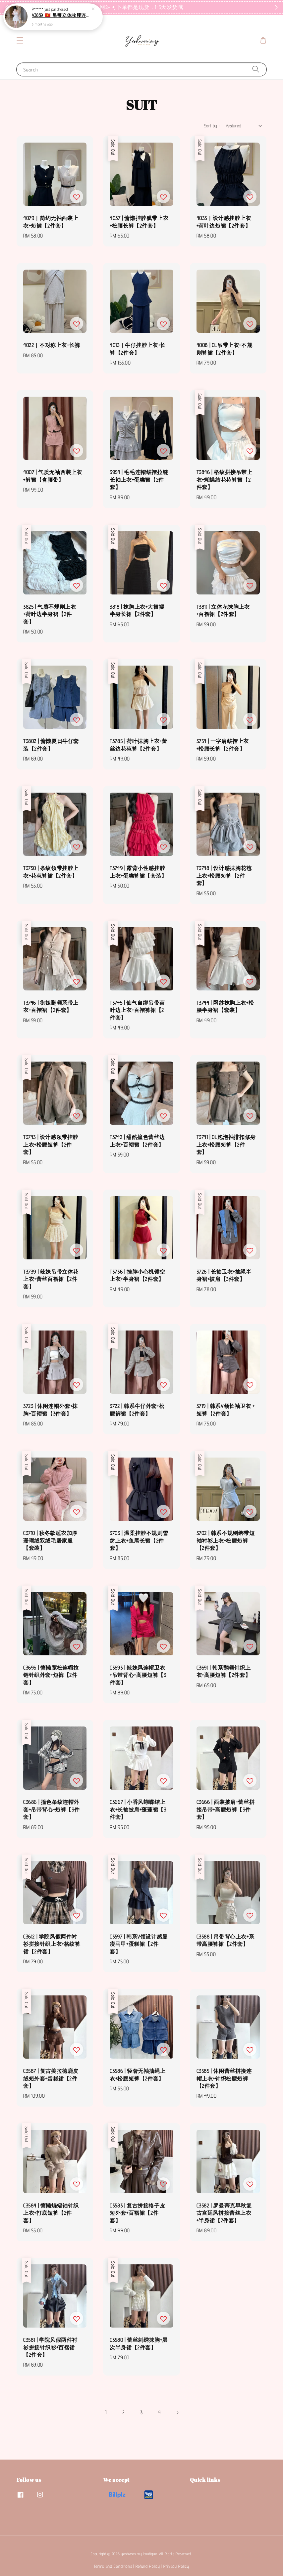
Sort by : (212, 125)
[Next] (177, 2412)
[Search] (255, 69)
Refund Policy (148, 2566)
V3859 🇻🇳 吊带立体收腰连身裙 (61, 15)
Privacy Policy (176, 2566)
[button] (20, 40)
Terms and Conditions (113, 2566)
